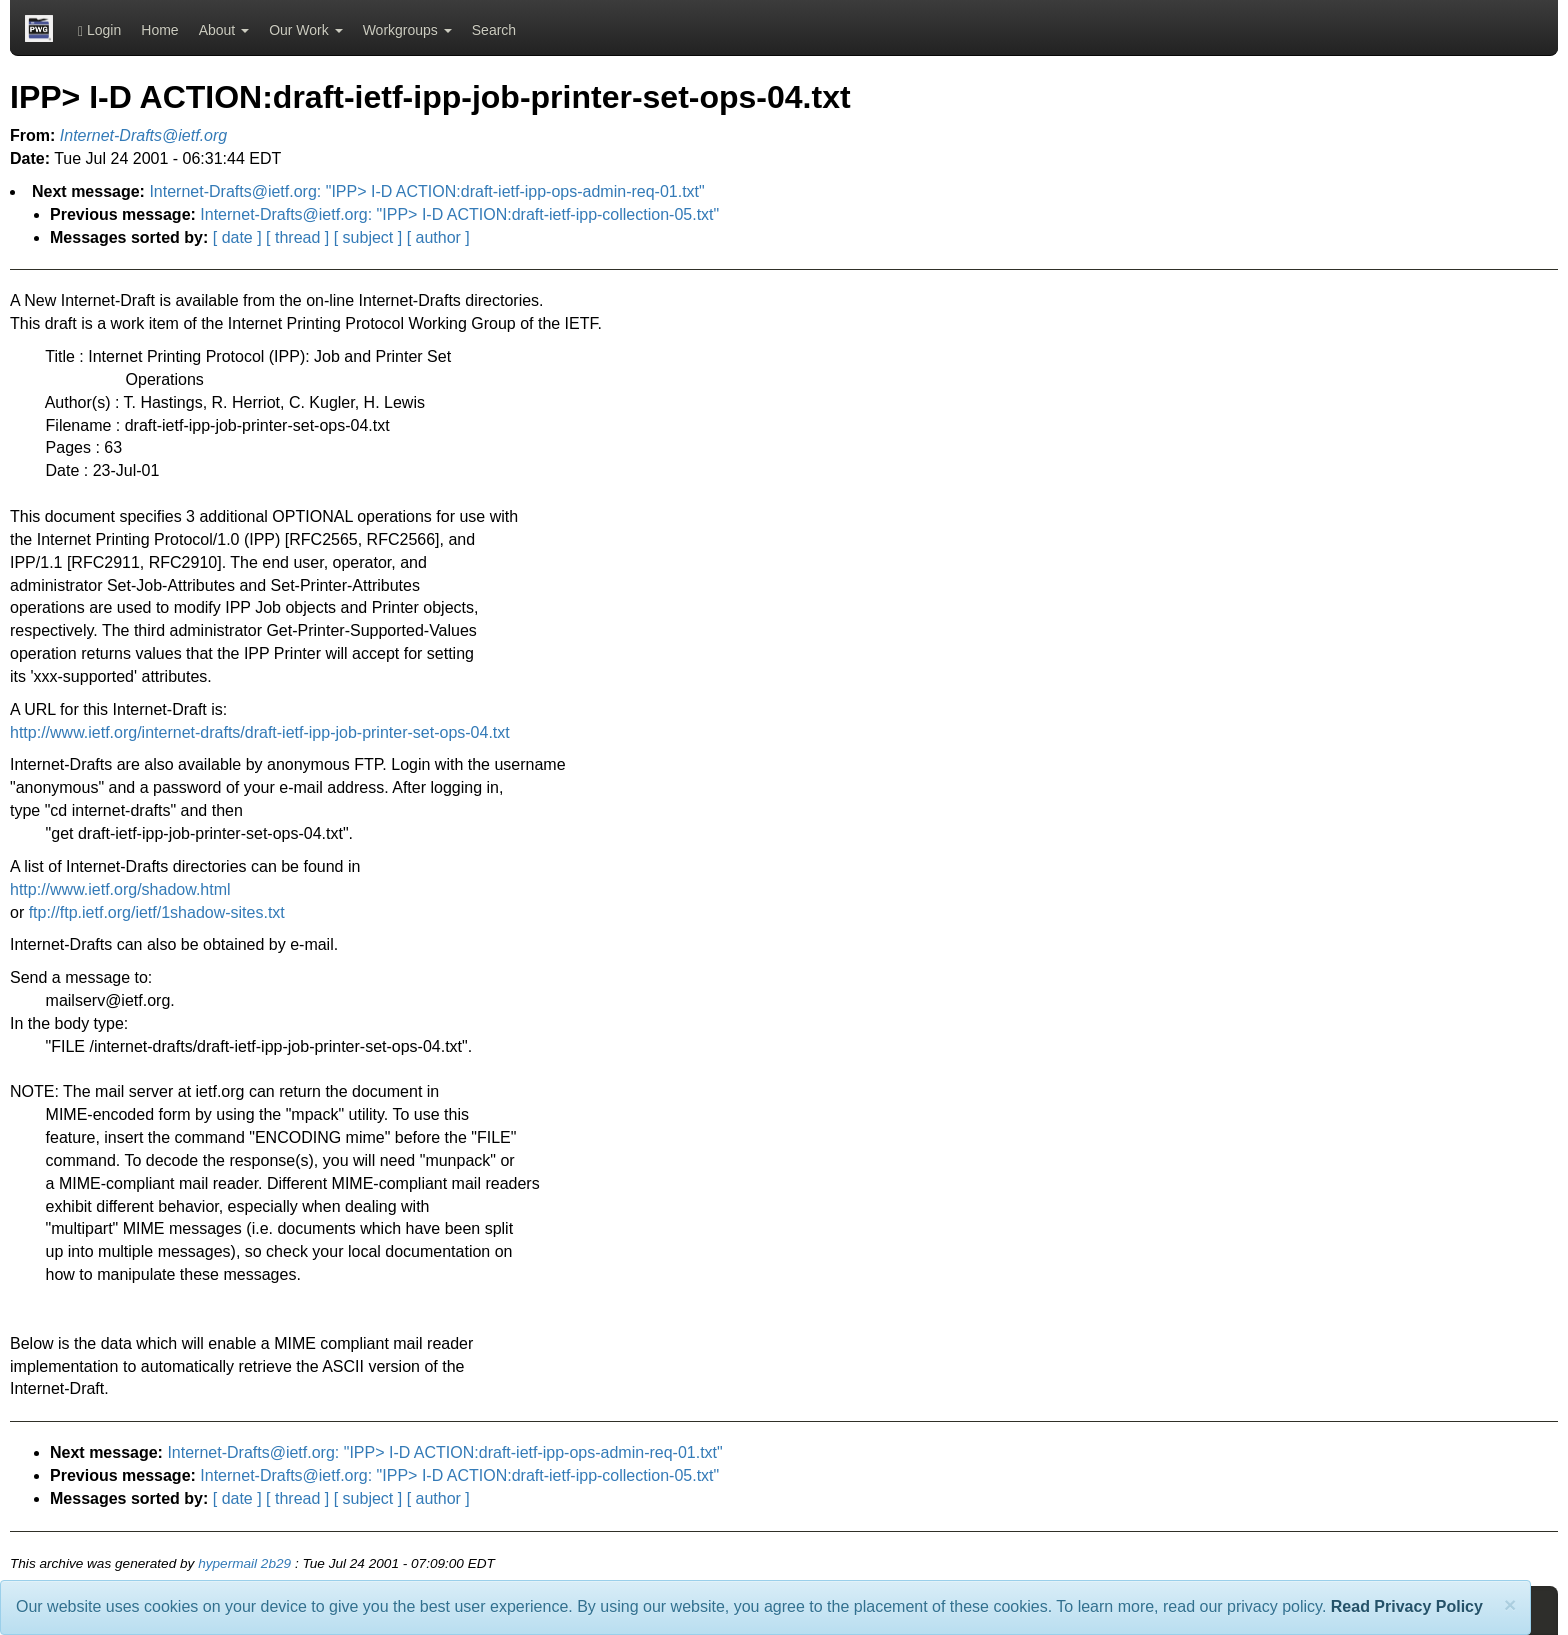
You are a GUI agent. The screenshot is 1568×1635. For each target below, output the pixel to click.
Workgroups (407, 30)
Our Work (306, 30)
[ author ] (438, 237)
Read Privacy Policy (1407, 1606)
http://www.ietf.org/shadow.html (120, 889)
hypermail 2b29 (244, 1563)
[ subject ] (368, 237)
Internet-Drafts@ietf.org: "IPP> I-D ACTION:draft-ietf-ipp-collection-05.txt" (459, 214)
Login (99, 30)
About (224, 30)
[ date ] (237, 237)
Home (159, 30)
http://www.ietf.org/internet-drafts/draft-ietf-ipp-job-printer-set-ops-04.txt (260, 732)
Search (494, 30)
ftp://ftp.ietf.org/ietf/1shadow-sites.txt (157, 912)
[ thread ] (297, 237)
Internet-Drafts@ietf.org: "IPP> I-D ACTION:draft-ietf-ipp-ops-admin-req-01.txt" (426, 191)
